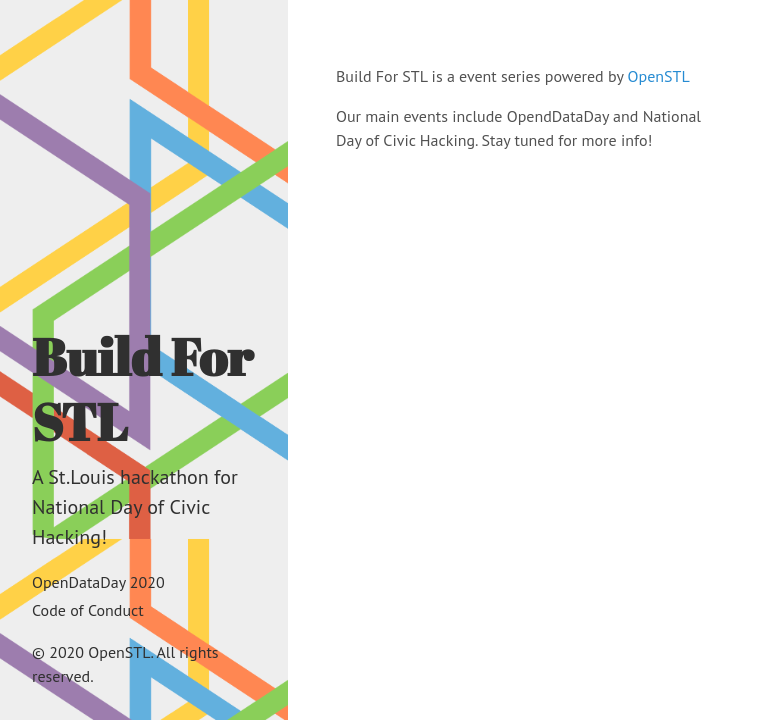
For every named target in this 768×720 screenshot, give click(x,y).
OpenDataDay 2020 (98, 582)
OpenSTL (659, 76)
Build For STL (142, 388)
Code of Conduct (88, 610)
